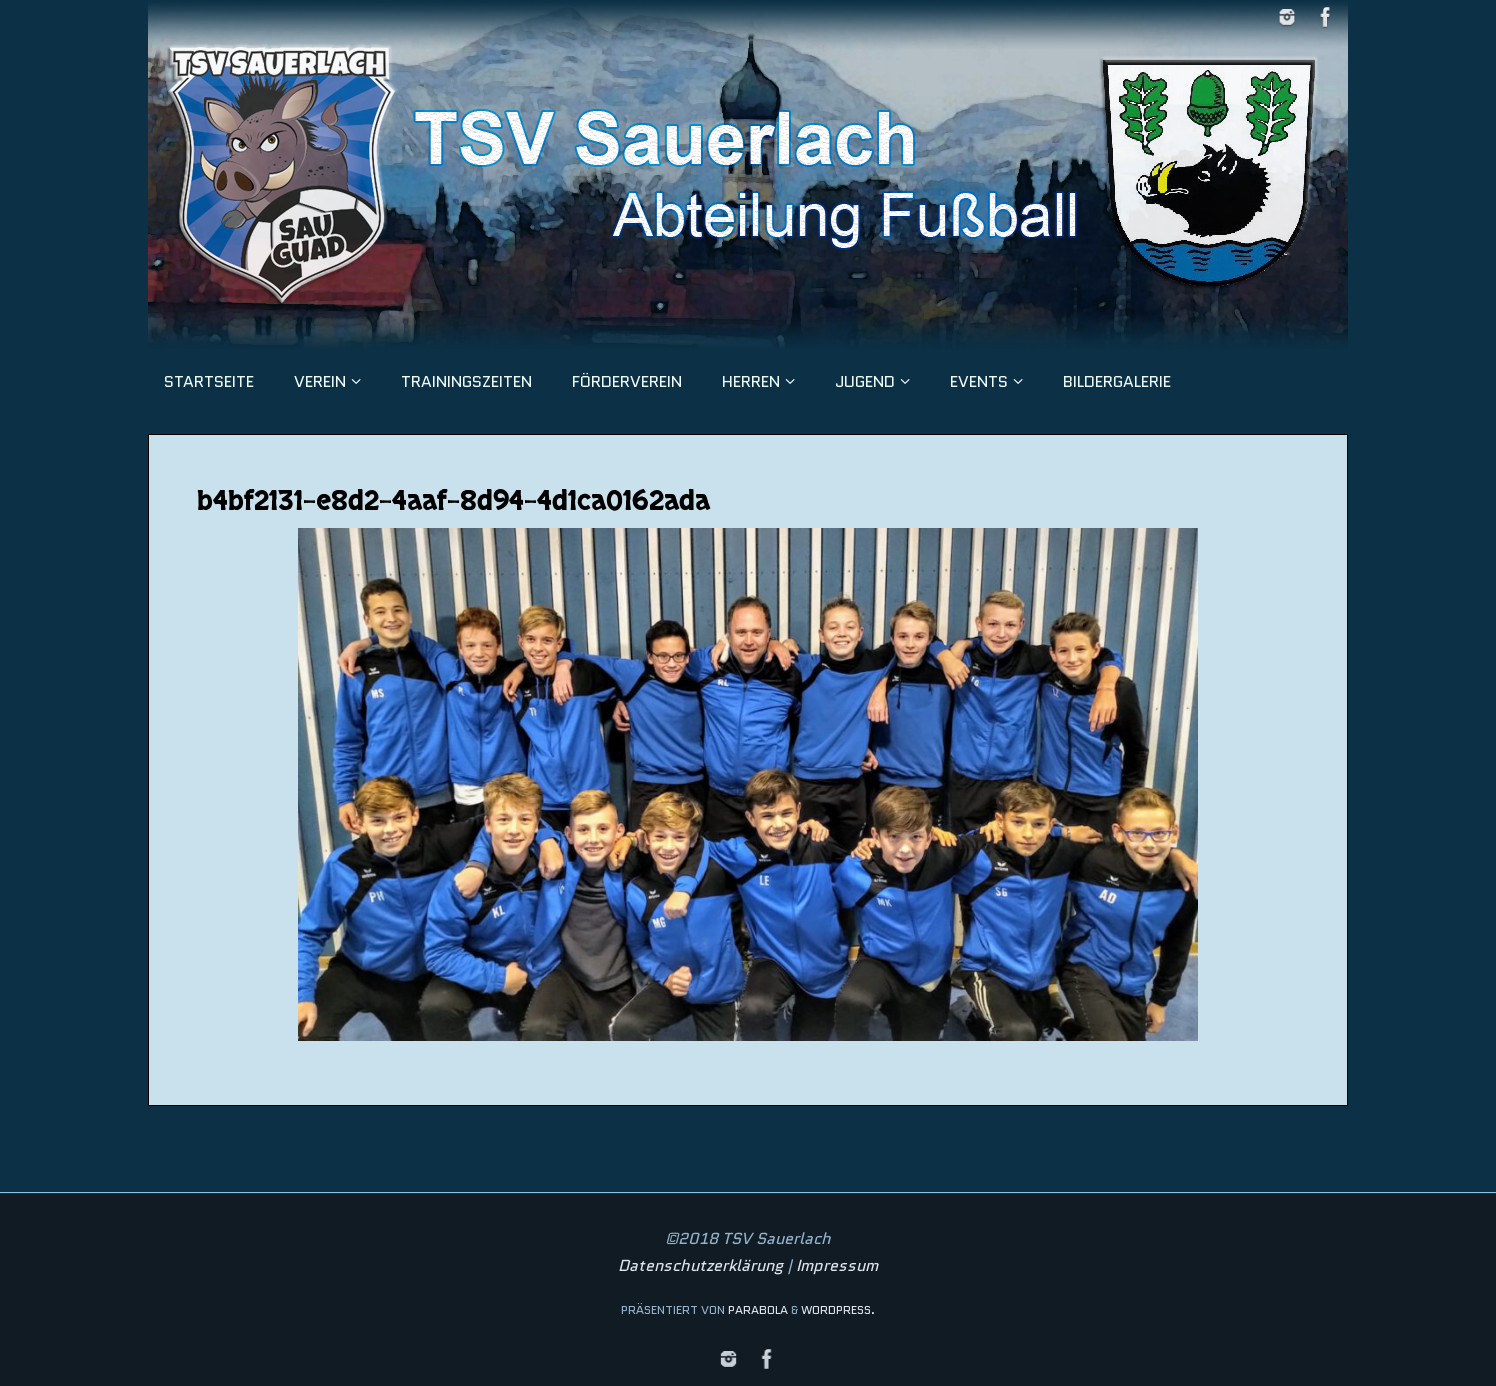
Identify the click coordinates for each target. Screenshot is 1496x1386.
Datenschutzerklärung (700, 1265)
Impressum (837, 1265)
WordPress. (838, 1309)
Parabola (758, 1309)
